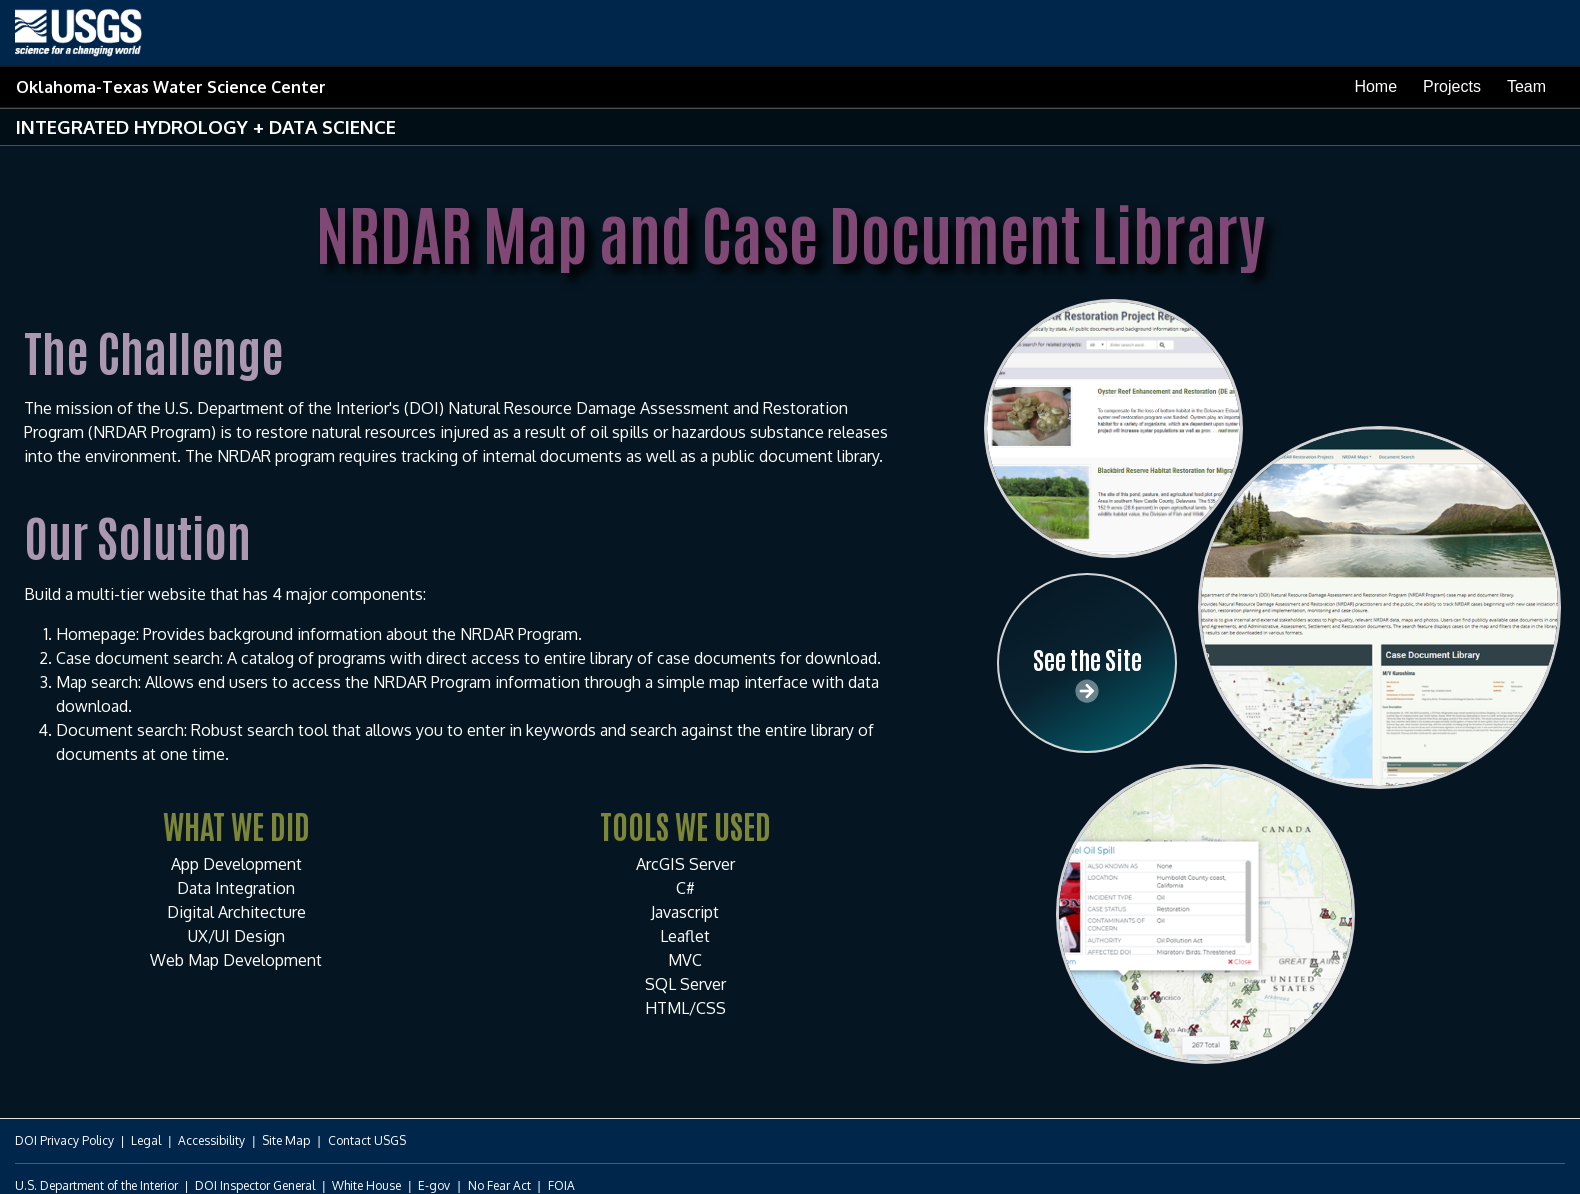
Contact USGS (367, 1140)
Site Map (286, 1140)
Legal (146, 1140)
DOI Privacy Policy (64, 1140)
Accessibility (211, 1140)
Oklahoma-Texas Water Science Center (171, 87)
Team (1526, 86)
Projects (1452, 86)
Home (1375, 86)
